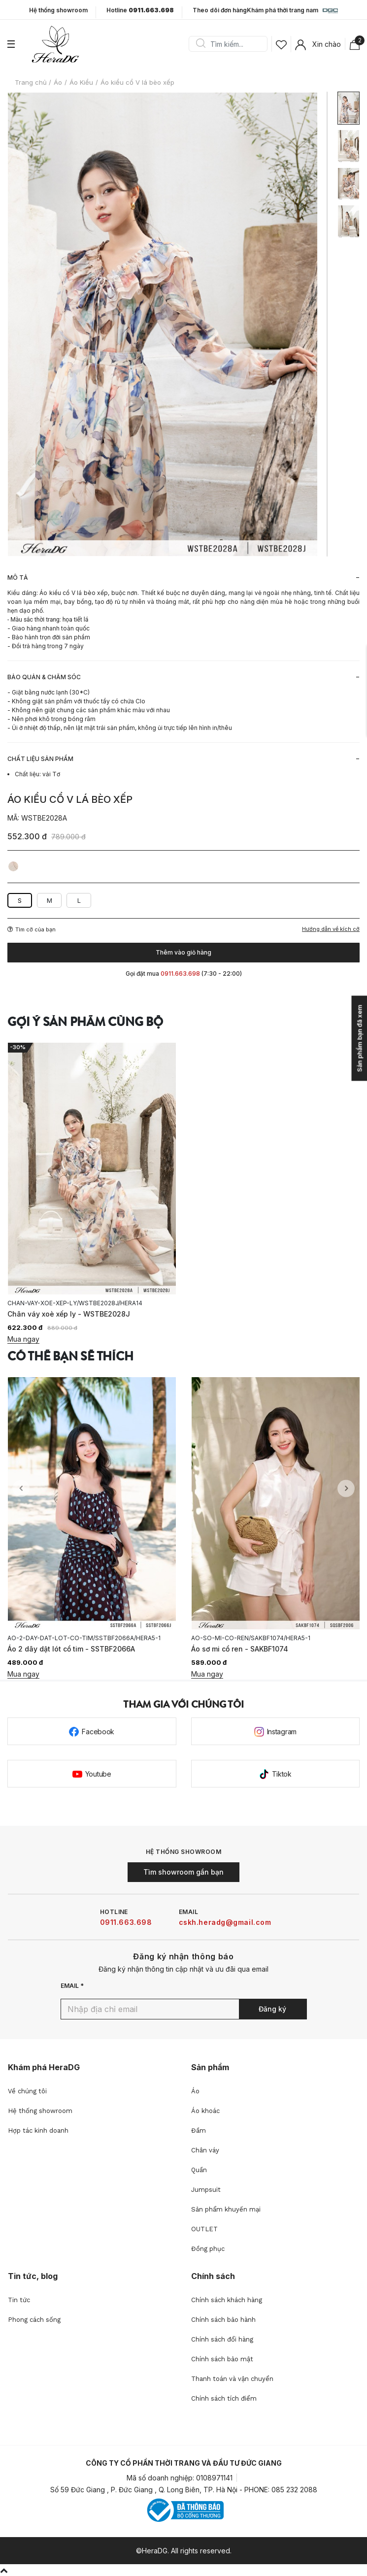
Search (200, 43)
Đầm (198, 2130)
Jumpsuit (206, 2189)
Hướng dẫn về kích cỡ (331, 929)
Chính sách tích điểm (224, 2398)
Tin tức (19, 2300)
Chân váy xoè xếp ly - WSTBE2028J (68, 1314)
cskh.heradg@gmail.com (225, 1922)
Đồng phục (208, 2248)
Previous (21, 1488)
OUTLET (204, 2229)
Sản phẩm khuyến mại (226, 2209)
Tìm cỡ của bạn (31, 929)
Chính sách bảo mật (222, 2359)
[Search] (231, 43)
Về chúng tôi (27, 2091)
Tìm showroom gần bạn (183, 1872)
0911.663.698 (126, 1922)
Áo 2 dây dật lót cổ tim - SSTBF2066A (71, 1649)
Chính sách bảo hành (223, 2319)
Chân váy (205, 2150)
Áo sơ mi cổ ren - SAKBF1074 (239, 1649)
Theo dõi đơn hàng (220, 10)
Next (346, 1488)
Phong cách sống (34, 2319)
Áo (195, 2091)
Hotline (140, 10)
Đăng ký (272, 2009)
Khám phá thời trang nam (292, 11)
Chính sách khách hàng (226, 2300)
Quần (199, 2170)
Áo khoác (205, 2110)
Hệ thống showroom (58, 10)
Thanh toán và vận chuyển (232, 2378)
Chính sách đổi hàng (222, 2339)
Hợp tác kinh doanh (38, 2130)
